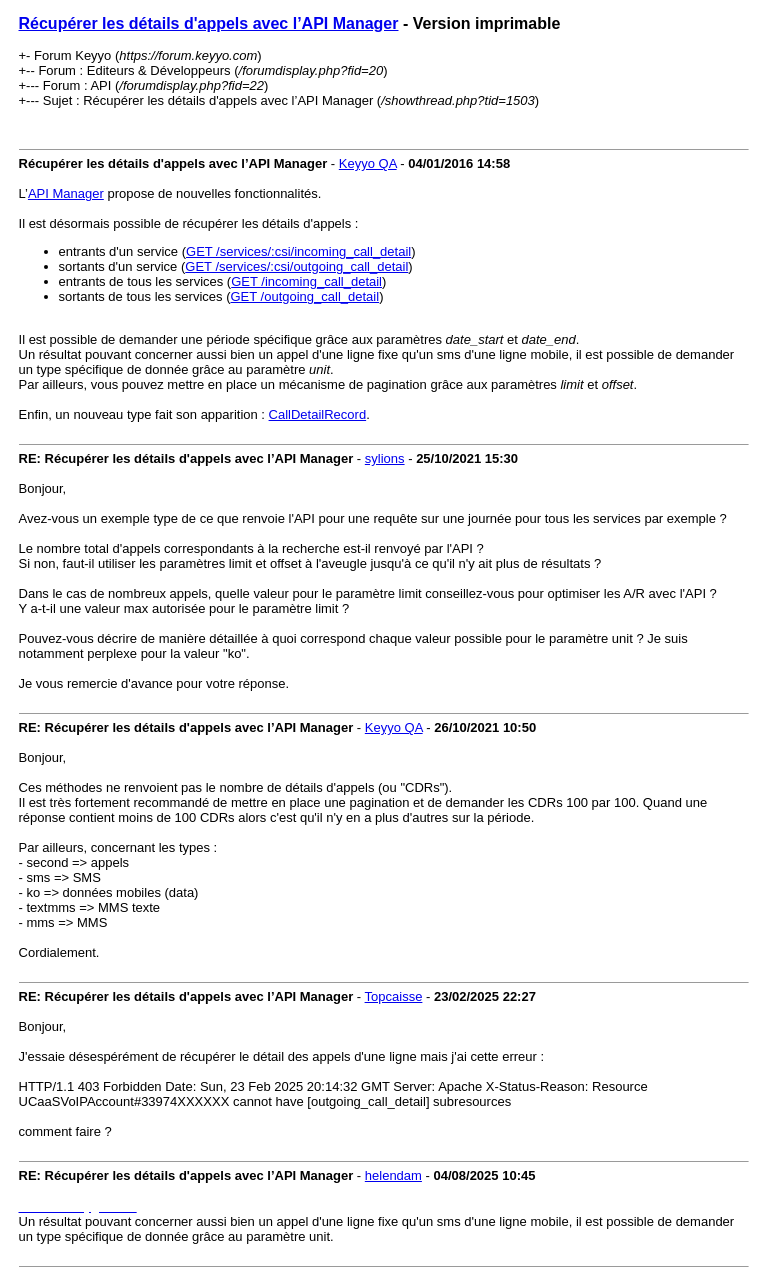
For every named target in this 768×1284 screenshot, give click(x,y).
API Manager (66, 193)
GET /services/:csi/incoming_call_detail (298, 251)
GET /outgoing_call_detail (304, 296)
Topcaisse (394, 996)
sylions (385, 458)
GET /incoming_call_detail (306, 281)
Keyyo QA (368, 163)
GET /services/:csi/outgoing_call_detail (296, 266)
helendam (393, 1175)
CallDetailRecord (318, 414)
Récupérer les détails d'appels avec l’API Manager (209, 23)
